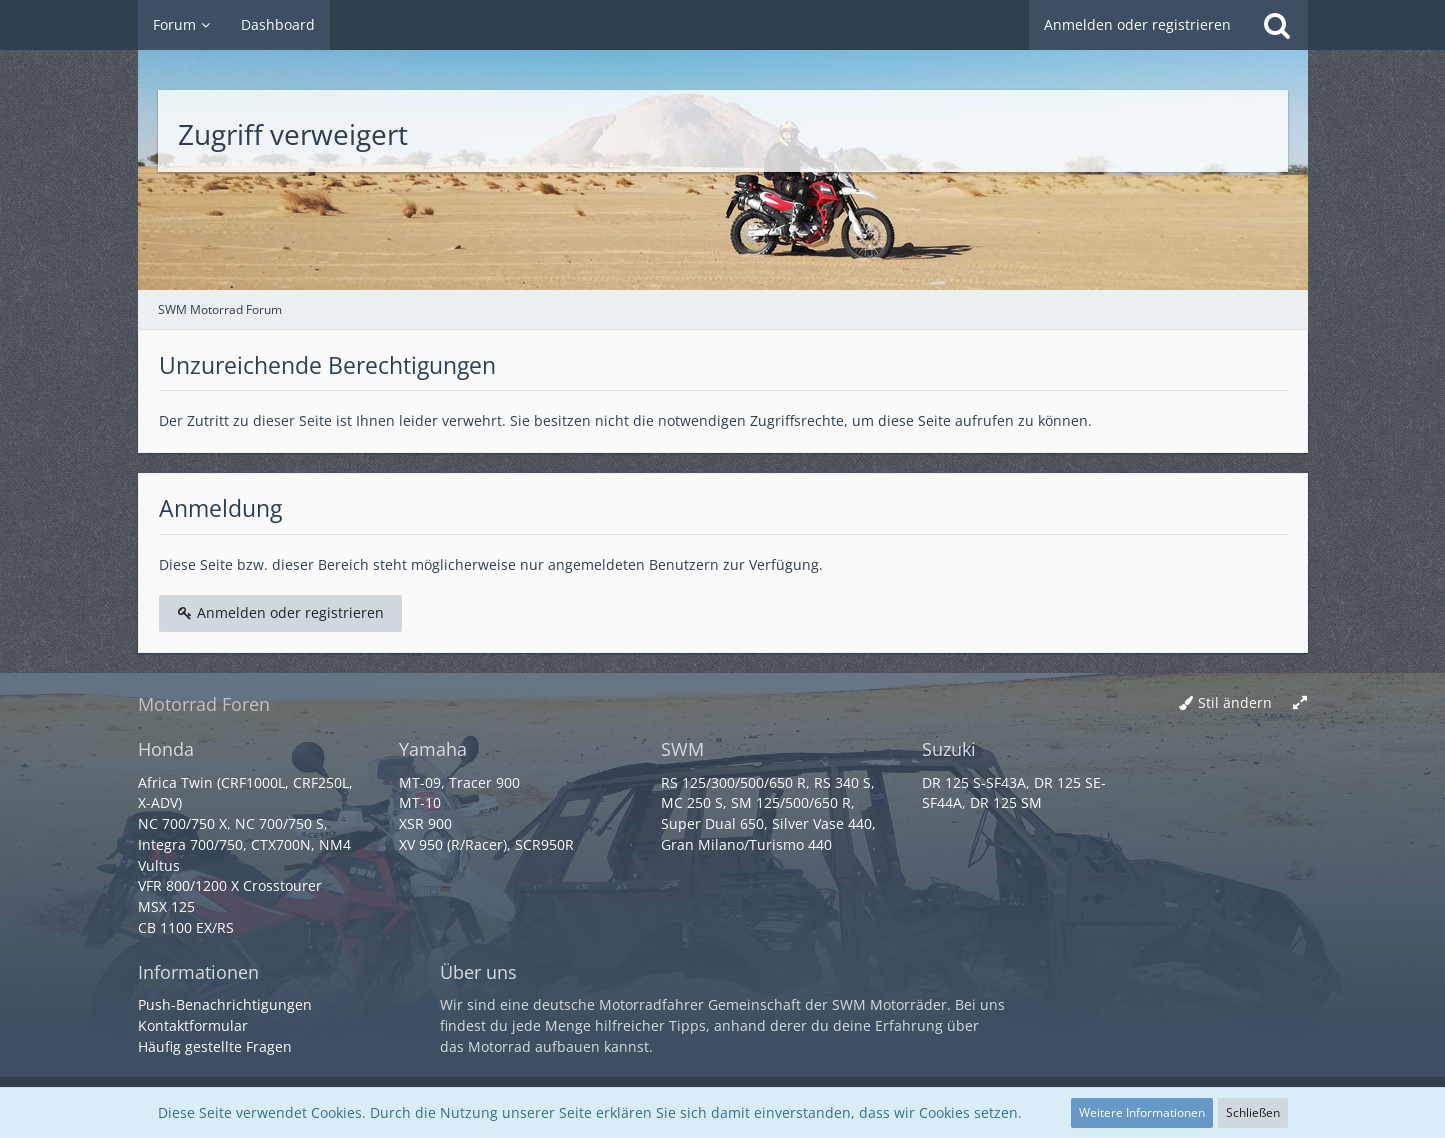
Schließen (1253, 1112)
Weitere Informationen (1142, 1112)
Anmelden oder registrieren (1137, 24)
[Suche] (1277, 25)
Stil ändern (1235, 702)
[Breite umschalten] (1300, 703)
